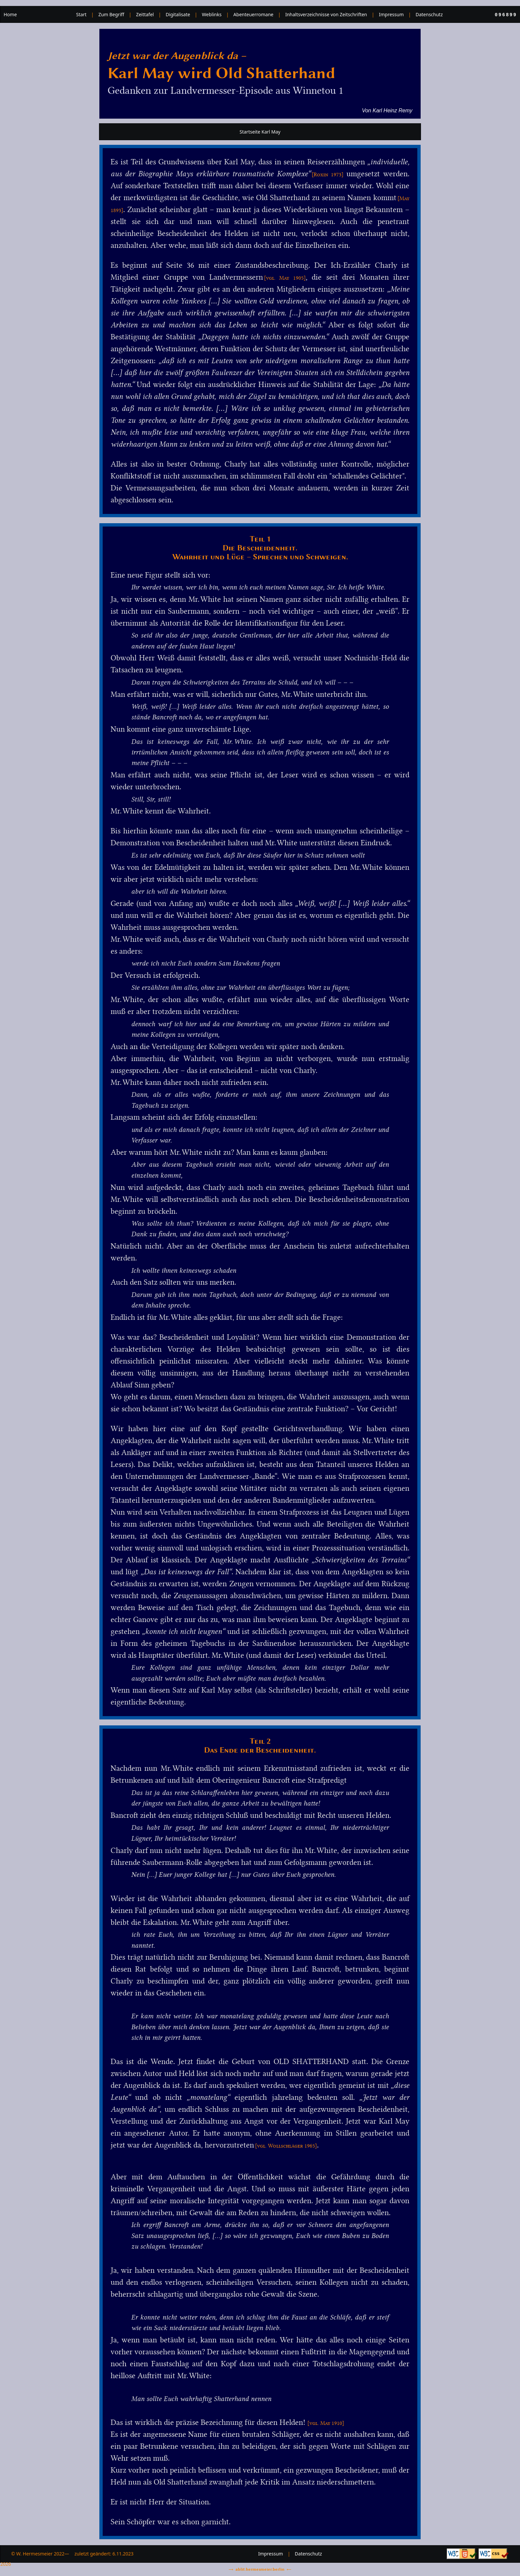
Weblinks (212, 14)
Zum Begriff (111, 14)
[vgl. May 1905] (285, 278)
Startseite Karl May (259, 132)
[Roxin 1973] (327, 174)
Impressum (391, 14)
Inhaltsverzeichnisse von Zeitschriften (326, 14)
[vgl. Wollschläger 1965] (286, 2146)
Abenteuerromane (254, 14)
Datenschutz (429, 14)
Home (10, 14)
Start (81, 14)
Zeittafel (145, 14)
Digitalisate (178, 14)
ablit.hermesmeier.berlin (260, 2569)
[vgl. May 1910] (325, 2423)
